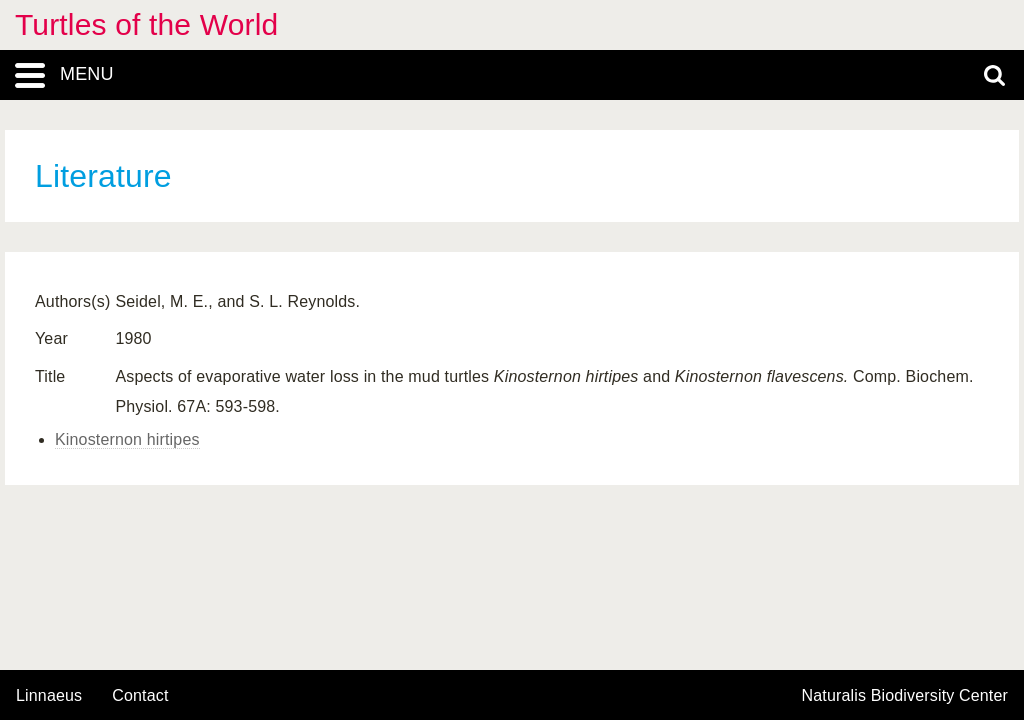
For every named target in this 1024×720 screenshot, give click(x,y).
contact (140, 695)
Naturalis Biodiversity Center (905, 696)
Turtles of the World (146, 24)
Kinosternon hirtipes (127, 439)
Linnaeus (49, 696)
